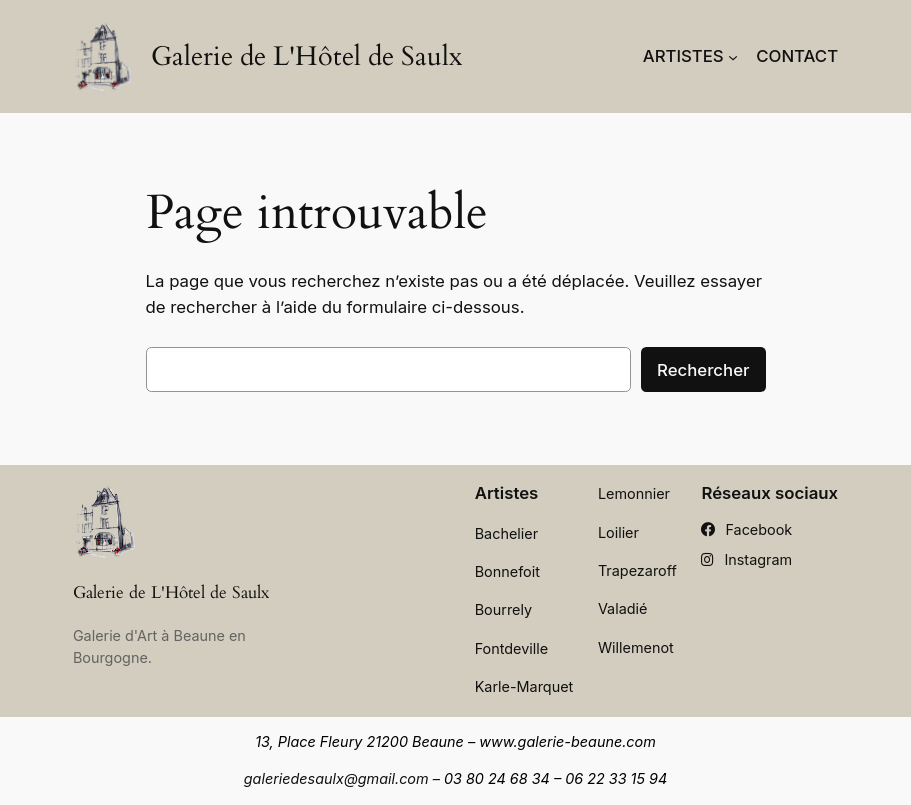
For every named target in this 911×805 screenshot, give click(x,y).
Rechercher (703, 370)
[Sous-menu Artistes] (733, 56)
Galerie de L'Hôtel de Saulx (306, 56)
